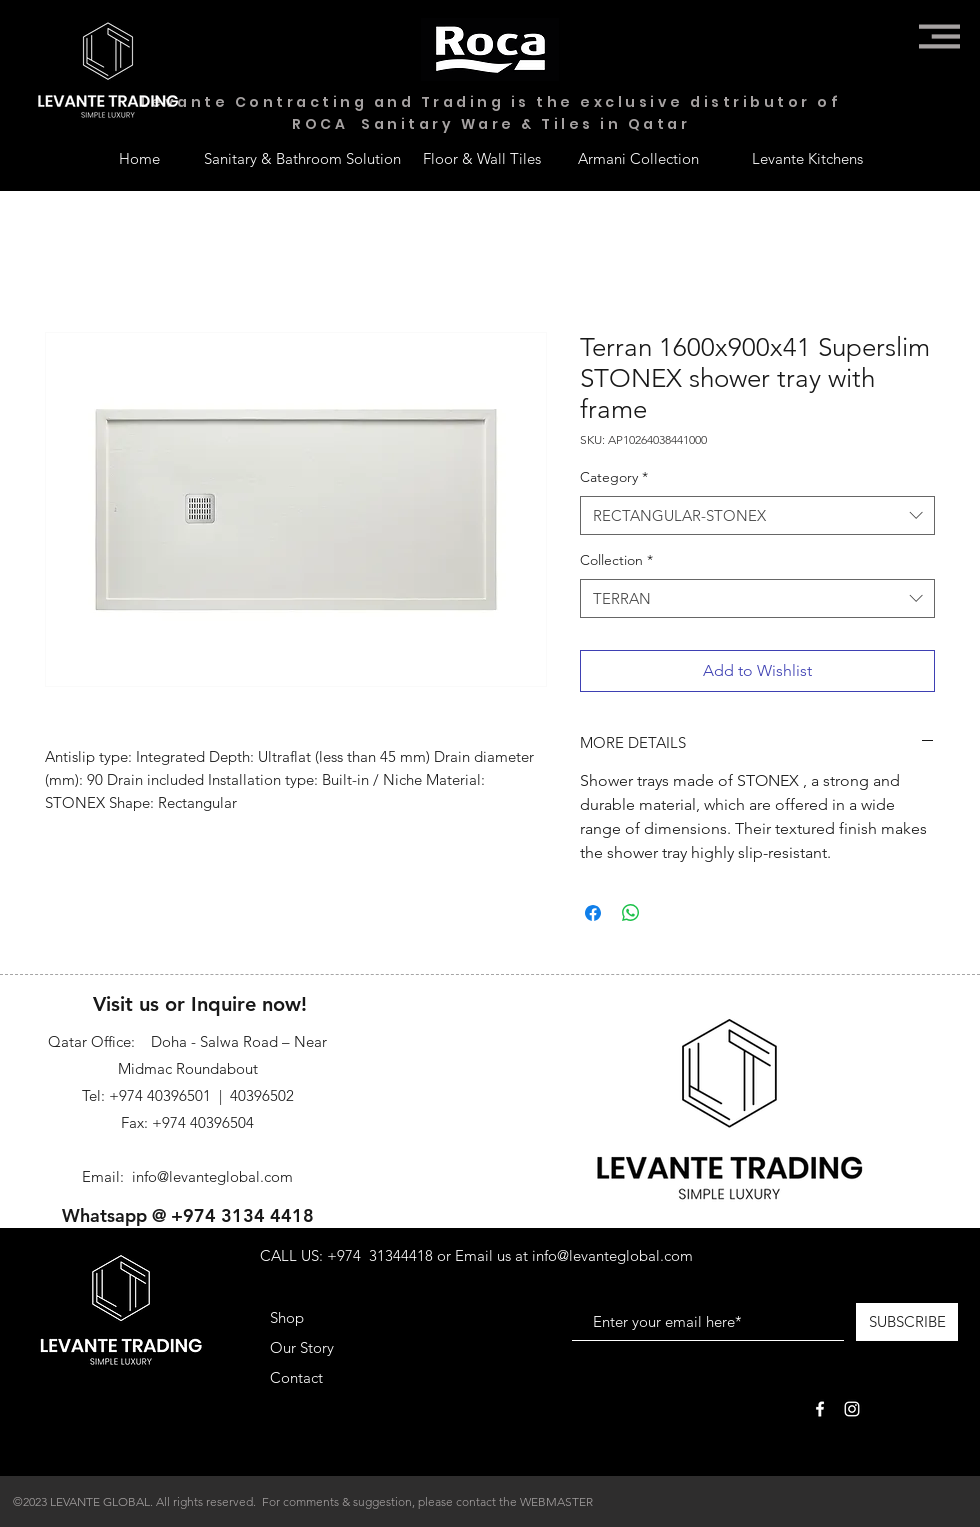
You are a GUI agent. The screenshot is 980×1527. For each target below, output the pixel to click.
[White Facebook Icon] (820, 1409)
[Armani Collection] (638, 158)
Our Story (302, 1347)
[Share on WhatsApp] (631, 913)
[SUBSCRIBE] (907, 1322)
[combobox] (757, 515)
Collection (616, 560)
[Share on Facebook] (593, 913)
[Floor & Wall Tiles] (482, 158)
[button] (939, 36)
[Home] (139, 158)
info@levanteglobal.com (212, 1176)
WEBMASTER (556, 1501)
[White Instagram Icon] (852, 1409)
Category (614, 477)
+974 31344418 (380, 1255)
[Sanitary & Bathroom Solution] (302, 158)
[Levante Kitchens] (807, 158)
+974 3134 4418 (242, 1215)
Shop (287, 1317)
